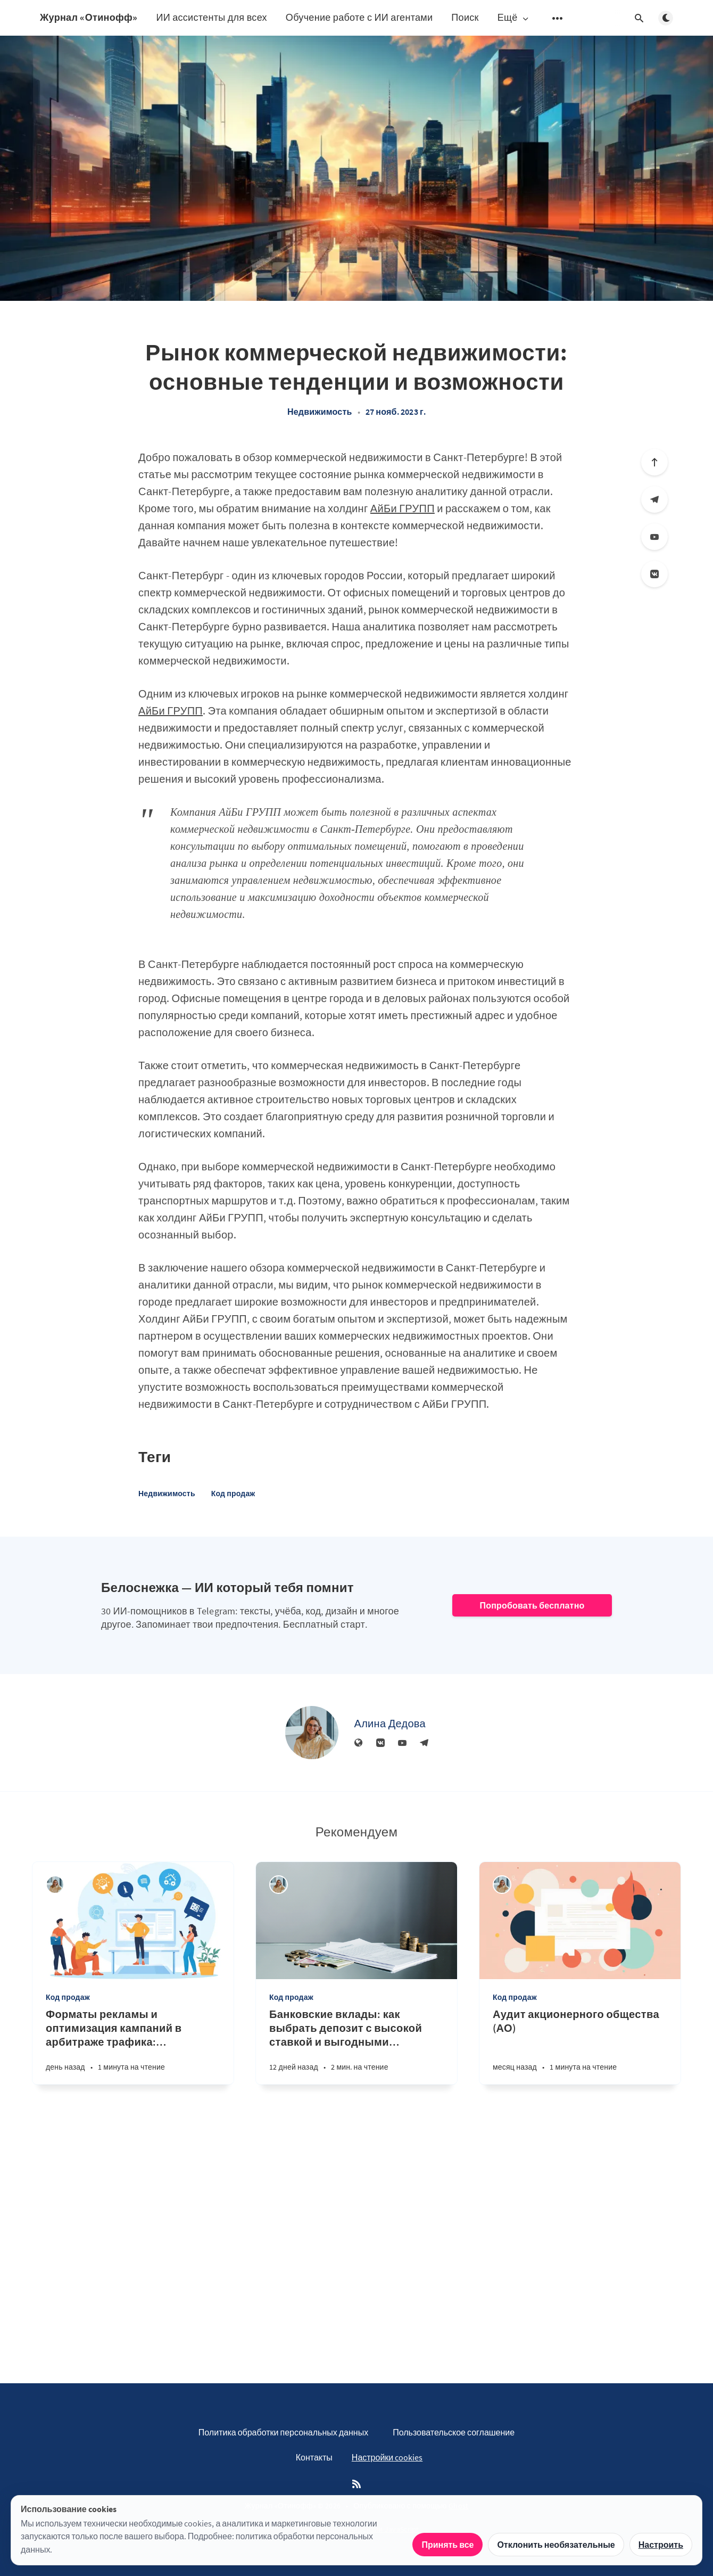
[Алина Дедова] (311, 1732)
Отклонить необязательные (556, 2544)
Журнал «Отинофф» (88, 17)
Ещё (514, 17)
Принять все (447, 2544)
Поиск (464, 17)
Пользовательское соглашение (454, 2432)
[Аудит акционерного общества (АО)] (580, 2046)
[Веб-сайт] (358, 1743)
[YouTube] (654, 536)
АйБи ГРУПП (402, 508)
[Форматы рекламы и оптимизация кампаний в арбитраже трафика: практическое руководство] (133, 2046)
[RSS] (356, 2484)
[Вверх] (654, 462)
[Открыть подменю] (557, 18)
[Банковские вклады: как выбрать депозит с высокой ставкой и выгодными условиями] (356, 2046)
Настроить (661, 2544)
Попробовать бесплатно (531, 1605)
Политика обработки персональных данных (283, 2432)
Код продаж (233, 1493)
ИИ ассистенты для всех (211, 17)
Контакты (314, 2457)
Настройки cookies (387, 2457)
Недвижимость (319, 411)
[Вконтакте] (654, 574)
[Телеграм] (654, 499)
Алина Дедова (390, 1723)
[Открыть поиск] (639, 18)
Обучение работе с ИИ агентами (359, 17)
